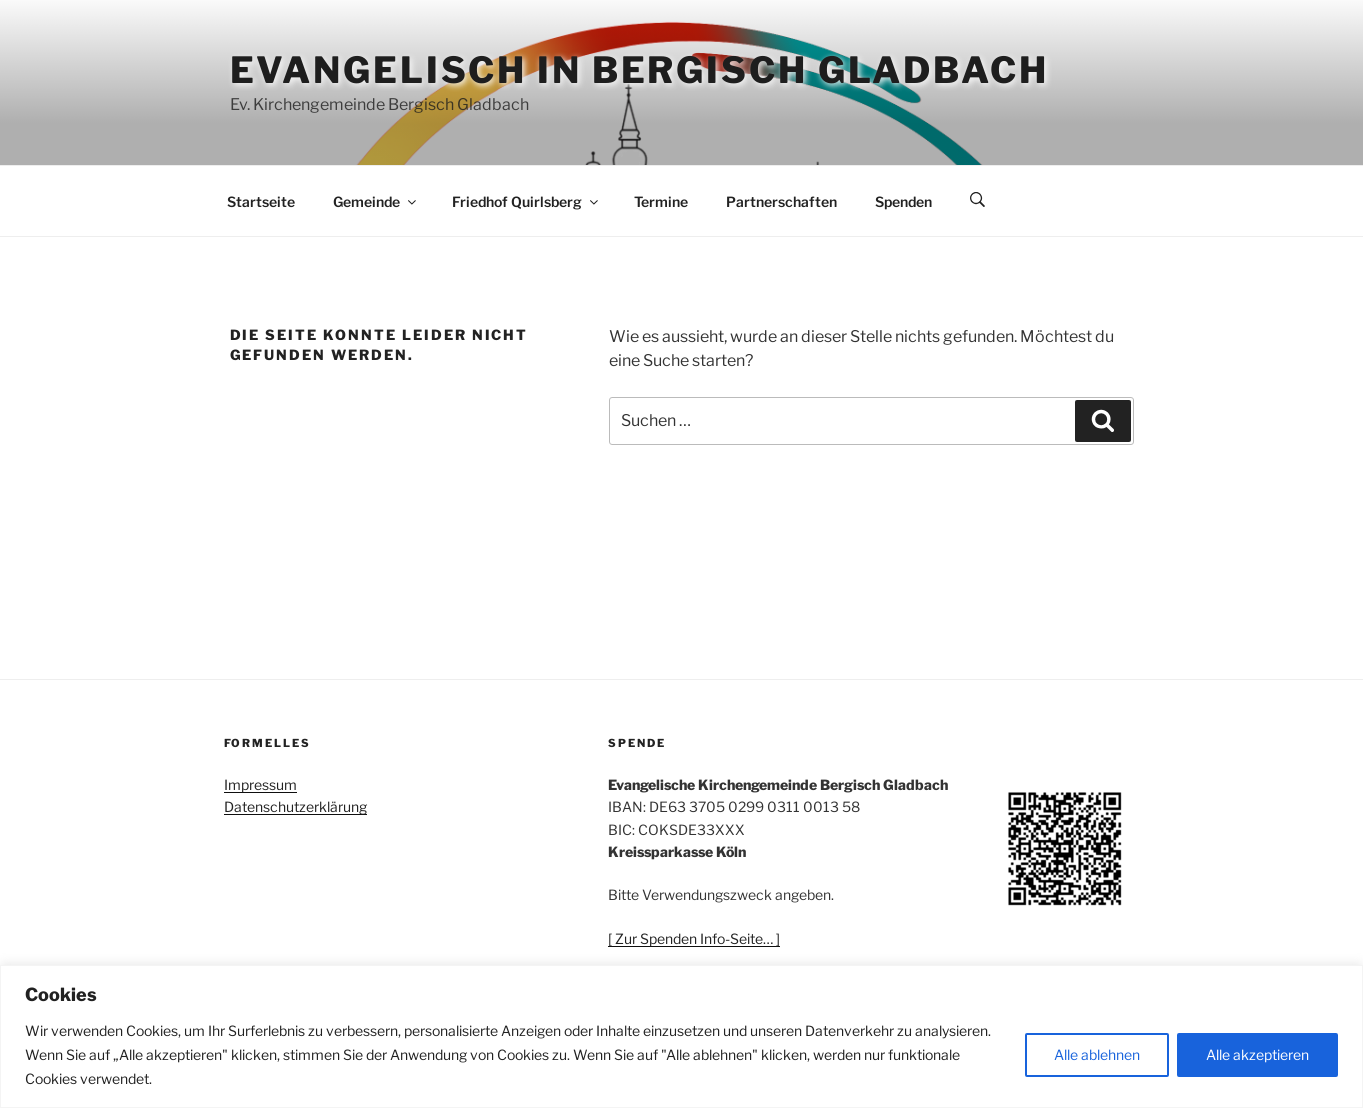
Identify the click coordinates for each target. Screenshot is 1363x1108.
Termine (661, 201)
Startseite (261, 201)
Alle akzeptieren (1257, 1054)
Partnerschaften (781, 201)
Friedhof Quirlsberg (526, 201)
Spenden (903, 201)
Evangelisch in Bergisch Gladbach (639, 70)
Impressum (260, 784)
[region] (681, 1036)
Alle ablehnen (1097, 1054)
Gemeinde (376, 201)
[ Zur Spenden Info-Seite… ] (694, 938)
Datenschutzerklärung (295, 806)
